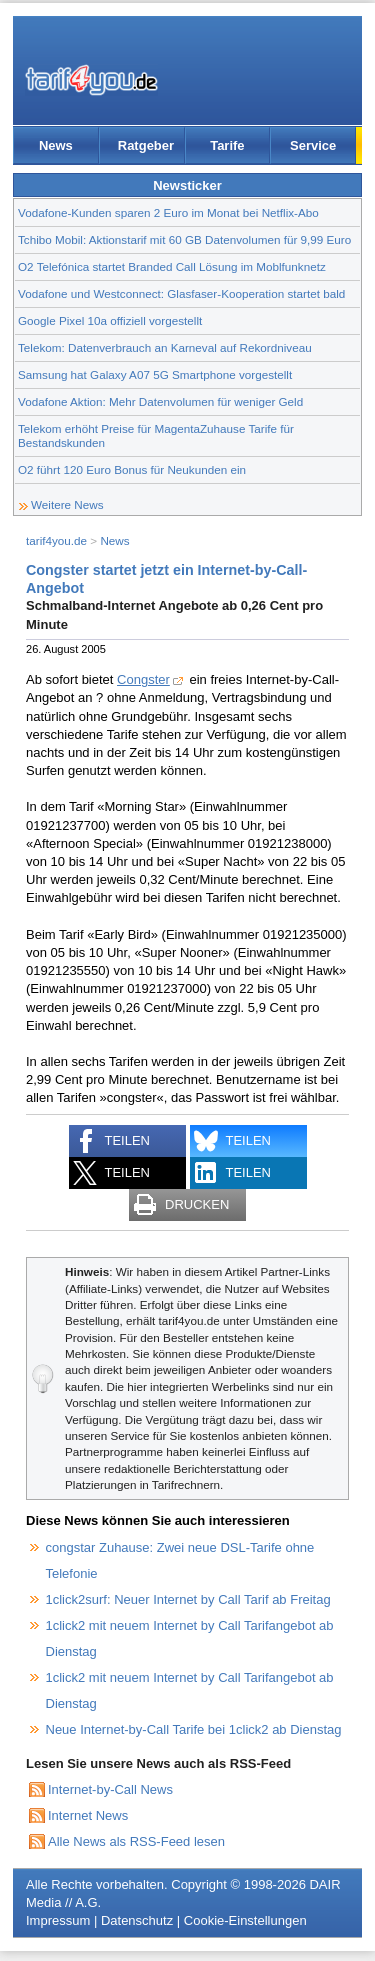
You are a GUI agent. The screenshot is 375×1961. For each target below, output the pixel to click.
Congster (143, 679)
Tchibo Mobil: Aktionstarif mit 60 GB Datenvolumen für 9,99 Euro (184, 239)
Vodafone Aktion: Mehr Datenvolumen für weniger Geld (160, 401)
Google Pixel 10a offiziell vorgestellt (110, 320)
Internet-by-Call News (110, 1789)
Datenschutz (137, 1920)
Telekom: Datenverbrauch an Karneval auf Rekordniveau (165, 347)
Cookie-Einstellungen (245, 1920)
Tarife (227, 145)
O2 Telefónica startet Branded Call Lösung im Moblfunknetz (172, 266)
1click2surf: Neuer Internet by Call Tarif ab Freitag (188, 1599)
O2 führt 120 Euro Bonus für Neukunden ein (132, 469)
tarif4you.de (56, 540)
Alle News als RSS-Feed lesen (136, 1841)
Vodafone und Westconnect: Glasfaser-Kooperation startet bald (181, 293)
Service (313, 145)
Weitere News (67, 504)
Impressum (58, 1920)
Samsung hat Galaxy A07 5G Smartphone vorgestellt (155, 374)
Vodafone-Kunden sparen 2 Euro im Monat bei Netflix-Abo (168, 212)
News (56, 145)
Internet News (88, 1815)
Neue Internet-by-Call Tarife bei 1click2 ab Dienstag (194, 1729)
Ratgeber (146, 145)
